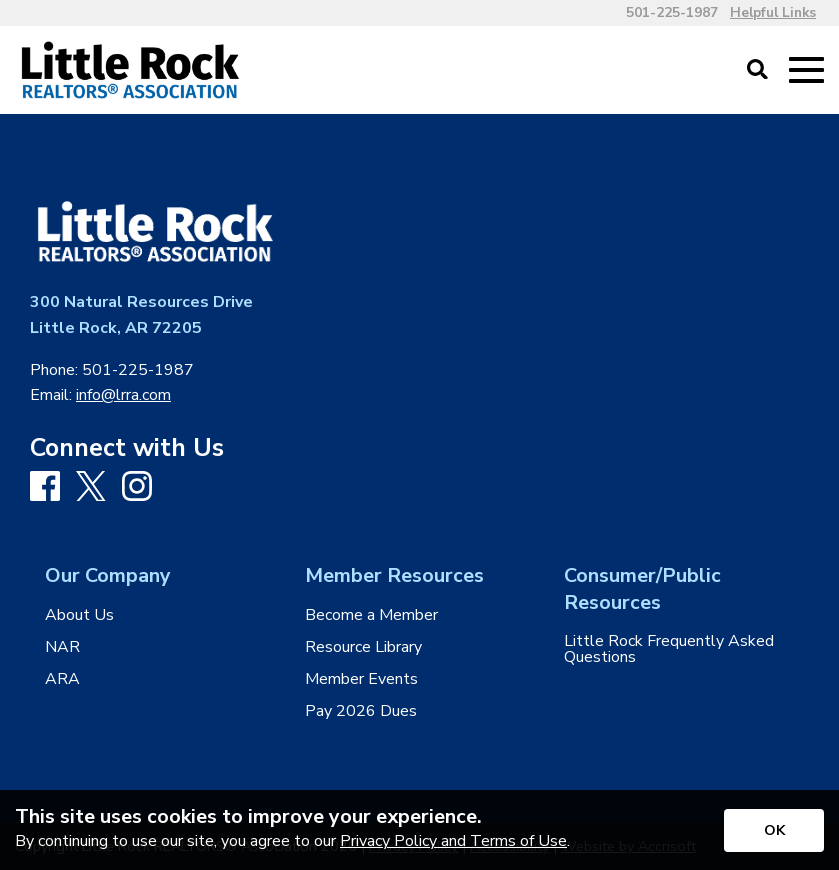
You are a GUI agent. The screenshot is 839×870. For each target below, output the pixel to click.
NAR (62, 647)
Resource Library (363, 647)
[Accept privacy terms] (774, 830)
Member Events (361, 679)
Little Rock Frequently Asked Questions (669, 649)
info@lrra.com (123, 395)
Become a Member (371, 615)
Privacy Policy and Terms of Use (453, 841)
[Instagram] (137, 487)
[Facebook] (45, 487)
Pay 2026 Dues (361, 711)
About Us (79, 615)
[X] (91, 488)
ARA (62, 679)
